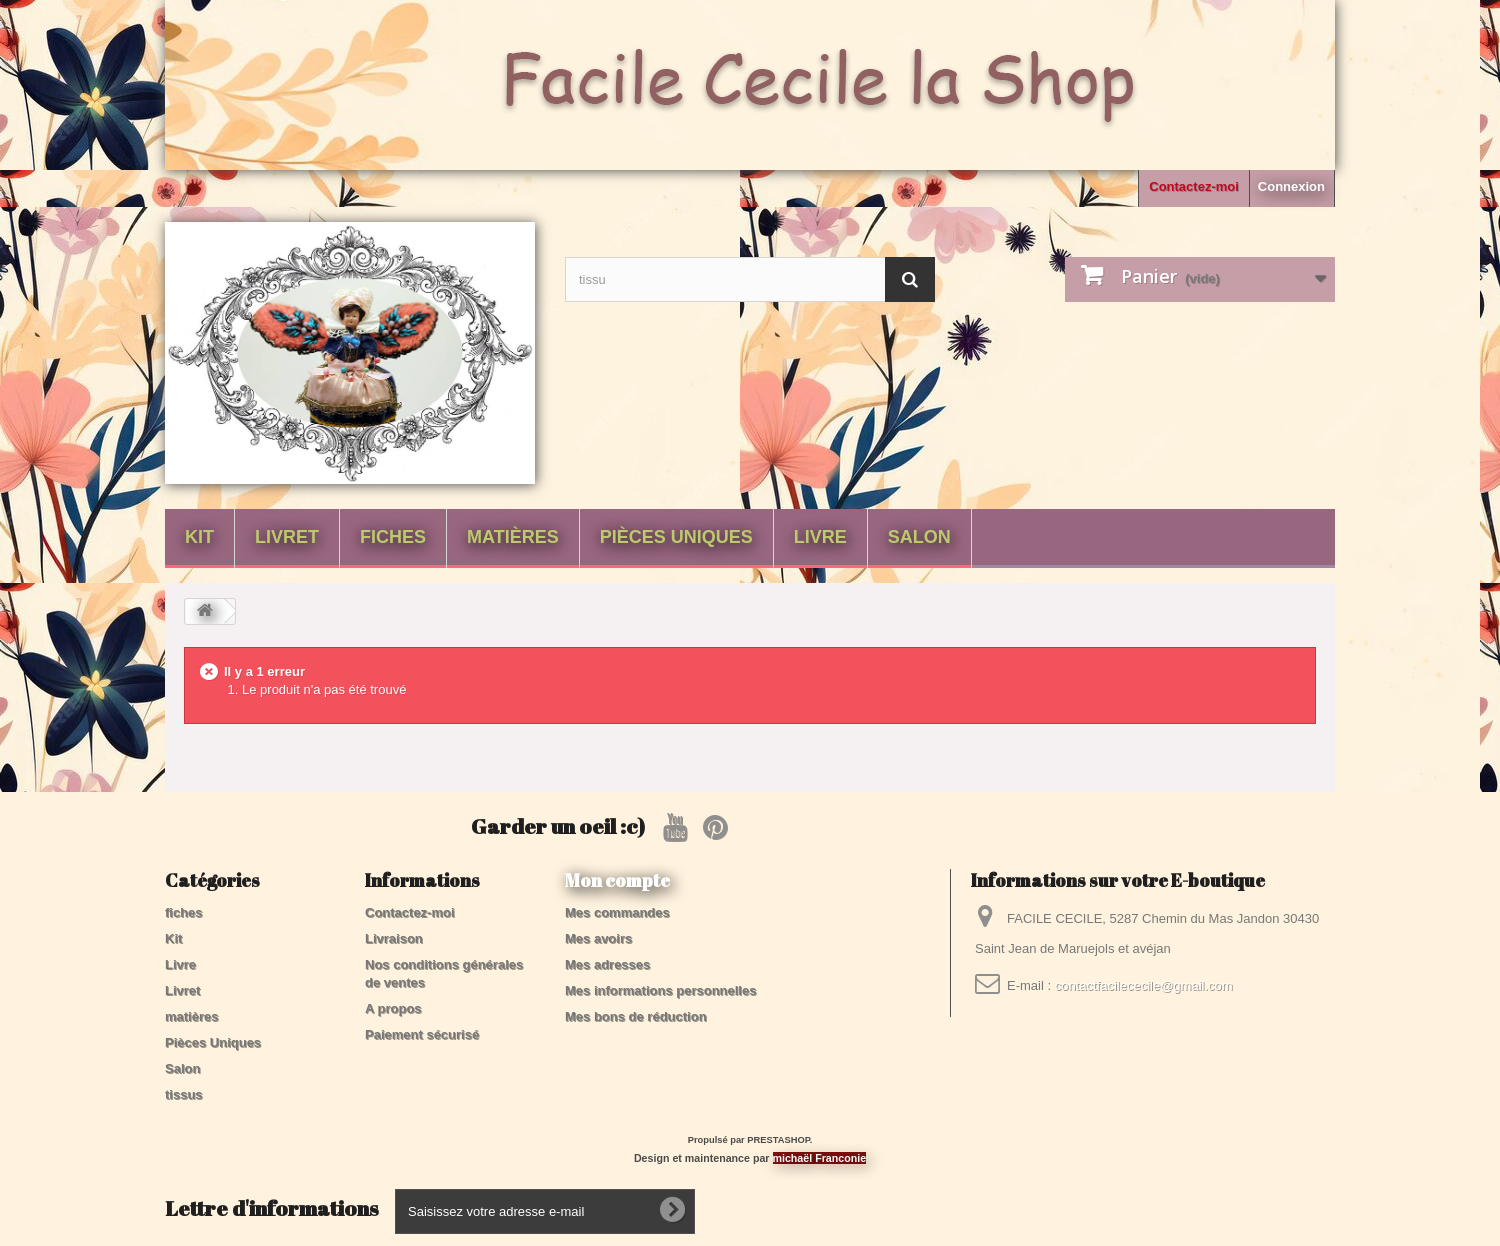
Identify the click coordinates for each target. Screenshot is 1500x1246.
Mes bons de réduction (636, 1016)
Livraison (394, 938)
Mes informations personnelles (660, 990)
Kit (199, 537)
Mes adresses (607, 964)
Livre (820, 537)
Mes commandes (617, 912)
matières (513, 537)
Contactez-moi (1194, 186)
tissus (184, 1094)
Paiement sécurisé (422, 1034)
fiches (393, 537)
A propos (393, 1008)
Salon (919, 537)
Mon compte (617, 880)
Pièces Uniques (676, 537)
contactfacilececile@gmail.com (1144, 985)
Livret (287, 537)
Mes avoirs (598, 938)
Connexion (1291, 186)
